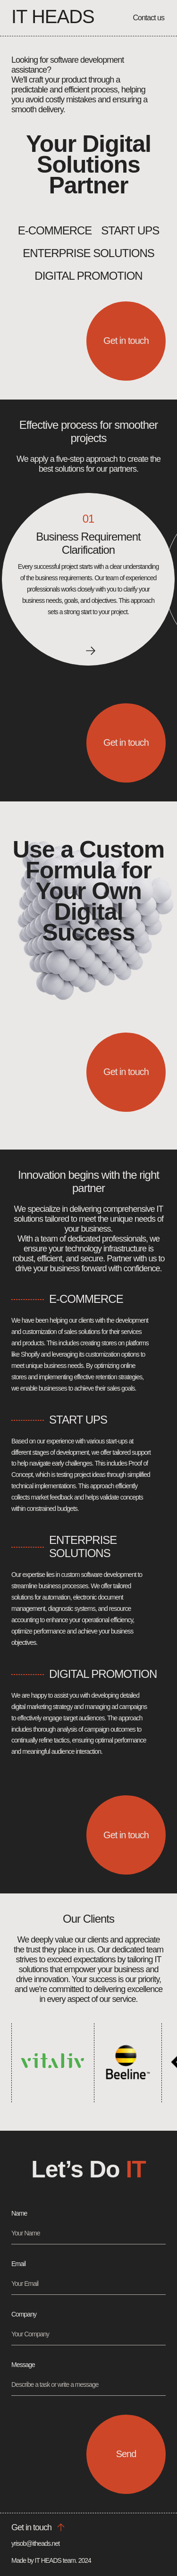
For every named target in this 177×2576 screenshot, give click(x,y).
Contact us (148, 18)
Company (23, 2314)
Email (18, 2264)
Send (126, 2454)
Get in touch (126, 340)
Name (19, 2213)
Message (23, 2364)
